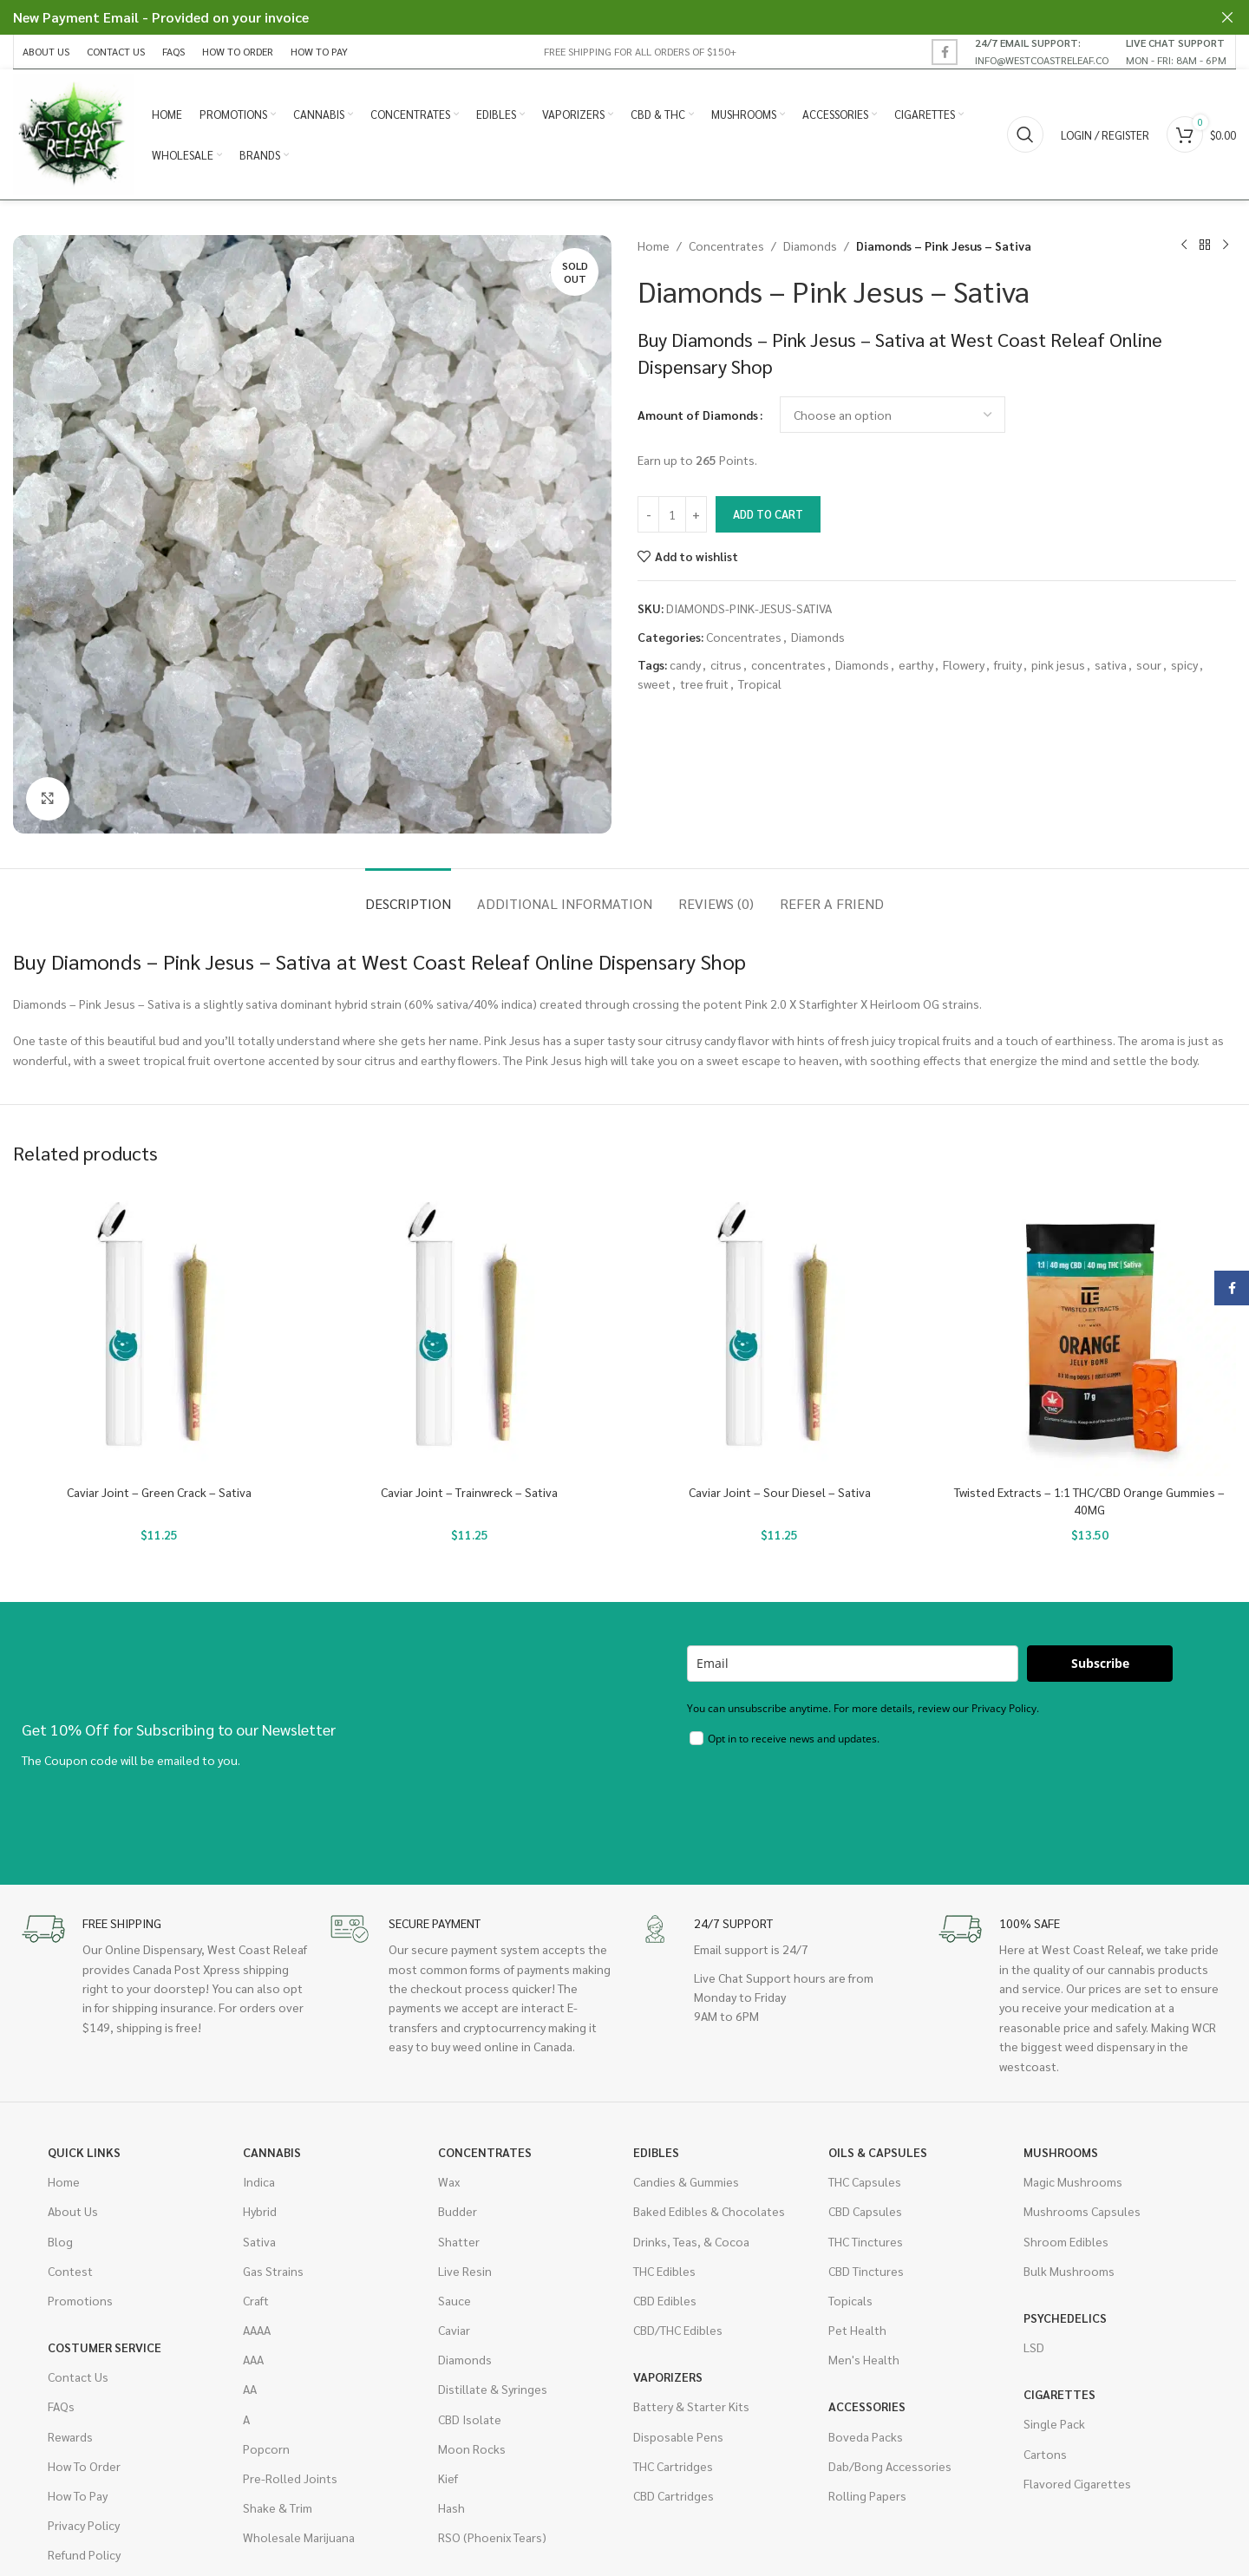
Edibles (656, 2152)
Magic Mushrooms (1072, 2181)
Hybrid (260, 2211)
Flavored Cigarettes (1077, 2483)
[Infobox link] (1041, 51)
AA (250, 2388)
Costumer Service (104, 2347)
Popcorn (266, 2448)
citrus (726, 664)
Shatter (459, 2241)
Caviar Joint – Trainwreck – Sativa (469, 1492)
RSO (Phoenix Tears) (492, 2537)
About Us (73, 2211)
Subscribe (1100, 1663)
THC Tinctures (865, 2241)
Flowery (963, 664)
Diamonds (810, 245)
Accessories (867, 2406)
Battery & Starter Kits (691, 2406)
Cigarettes (1059, 2394)
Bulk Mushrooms (1069, 2271)
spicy (1184, 664)
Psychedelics (1065, 2317)
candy (685, 664)
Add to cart (768, 514)
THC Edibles (664, 2271)
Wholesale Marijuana (299, 2537)
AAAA (257, 2329)
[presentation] (819, 1803)
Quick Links (84, 2152)
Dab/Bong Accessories (889, 2466)
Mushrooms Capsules (1082, 2211)
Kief (448, 2478)
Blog (60, 2241)
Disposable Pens (678, 2436)
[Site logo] (73, 133)
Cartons (1045, 2454)
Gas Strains (273, 2271)
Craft (256, 2300)
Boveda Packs (865, 2436)
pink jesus (1058, 664)
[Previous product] (1184, 245)
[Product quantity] (672, 514)
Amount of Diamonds (698, 414)
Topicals (850, 2300)
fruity (1008, 664)
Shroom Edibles (1065, 2241)
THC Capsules (864, 2181)
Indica (259, 2181)
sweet (654, 683)
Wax (449, 2181)
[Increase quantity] (696, 514)
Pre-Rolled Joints (290, 2478)
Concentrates (726, 245)
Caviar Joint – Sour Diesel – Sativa (780, 1492)
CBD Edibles (664, 2300)
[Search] (1025, 134)
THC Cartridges (673, 2466)
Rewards (70, 2436)
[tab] (408, 894)
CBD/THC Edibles (678, 2329)
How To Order (84, 2466)
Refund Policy (84, 2554)
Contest (70, 2271)
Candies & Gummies (686, 2181)
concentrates (788, 664)
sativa (1111, 664)
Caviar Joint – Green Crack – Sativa (159, 1492)
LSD (1033, 2347)
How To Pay (78, 2495)
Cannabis (272, 2152)
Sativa (259, 2241)
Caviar (454, 2329)
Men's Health (863, 2359)
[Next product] (1225, 245)
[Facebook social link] (945, 52)
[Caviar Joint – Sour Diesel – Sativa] (779, 1330)
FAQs (61, 2406)
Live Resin (465, 2271)
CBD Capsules (865, 2211)
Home (654, 245)
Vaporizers (668, 2376)
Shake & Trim (277, 2507)
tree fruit (704, 683)
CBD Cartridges (673, 2495)
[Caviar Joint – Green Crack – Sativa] (159, 1330)
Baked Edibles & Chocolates (709, 2211)
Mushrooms (1060, 2152)
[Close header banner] (1227, 17)
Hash (451, 2507)
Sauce (454, 2300)
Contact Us (78, 2376)
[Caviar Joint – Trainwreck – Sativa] (470, 1330)
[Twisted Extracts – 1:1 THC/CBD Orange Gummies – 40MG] (1090, 1330)
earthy (916, 664)
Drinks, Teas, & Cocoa (691, 2241)
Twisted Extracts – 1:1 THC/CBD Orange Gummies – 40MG (1089, 1500)
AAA (253, 2359)
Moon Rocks (472, 2448)
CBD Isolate (469, 2419)
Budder (457, 2211)
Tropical (759, 683)
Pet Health (857, 2329)
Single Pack (1054, 2423)
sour (1148, 664)
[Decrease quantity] (648, 514)
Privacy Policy (84, 2525)
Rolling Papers (867, 2495)
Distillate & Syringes (492, 2388)
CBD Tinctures (866, 2271)
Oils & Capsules (877, 2152)
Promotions (80, 2300)
